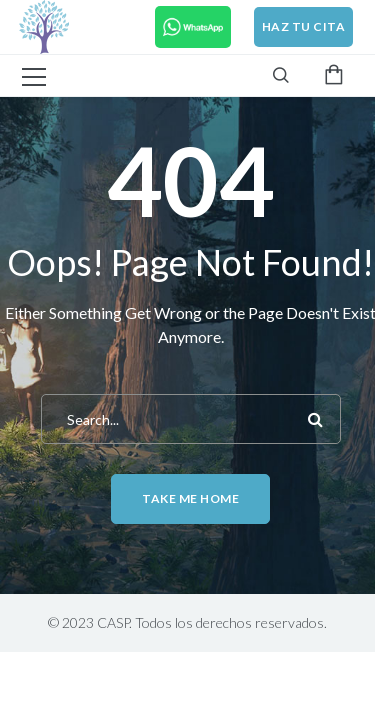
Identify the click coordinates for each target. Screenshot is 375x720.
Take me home (190, 498)
